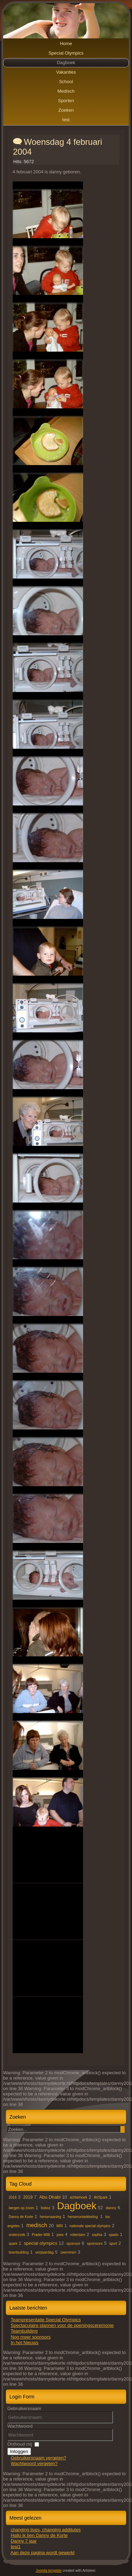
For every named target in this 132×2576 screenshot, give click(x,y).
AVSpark (101, 2197)
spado (113, 2235)
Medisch (65, 91)
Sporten (66, 100)
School (66, 81)
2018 (13, 2197)
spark (13, 2243)
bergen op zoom (21, 2208)
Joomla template (49, 2570)
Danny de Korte (21, 2217)
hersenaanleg (50, 2217)
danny (111, 2208)
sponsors (95, 2243)
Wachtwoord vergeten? (34, 2463)
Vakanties (66, 72)
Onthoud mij (19, 2444)
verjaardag (44, 2252)
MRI (59, 2226)
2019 (28, 2197)
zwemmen (68, 2252)
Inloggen (19, 2451)
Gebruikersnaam (24, 2408)
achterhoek (78, 2197)
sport (113, 2243)
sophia (97, 2235)
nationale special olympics (90, 2226)
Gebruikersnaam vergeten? (38, 2457)
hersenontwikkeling (83, 2217)
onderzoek (17, 2235)
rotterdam (77, 2235)
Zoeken (66, 110)
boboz (45, 2208)
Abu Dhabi (50, 2197)
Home (66, 43)
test (66, 119)
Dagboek (66, 62)
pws (60, 2234)
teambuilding (19, 2252)
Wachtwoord (20, 2426)
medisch (37, 2225)
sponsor (73, 2243)
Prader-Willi (41, 2235)
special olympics (40, 2243)
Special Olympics (66, 53)
